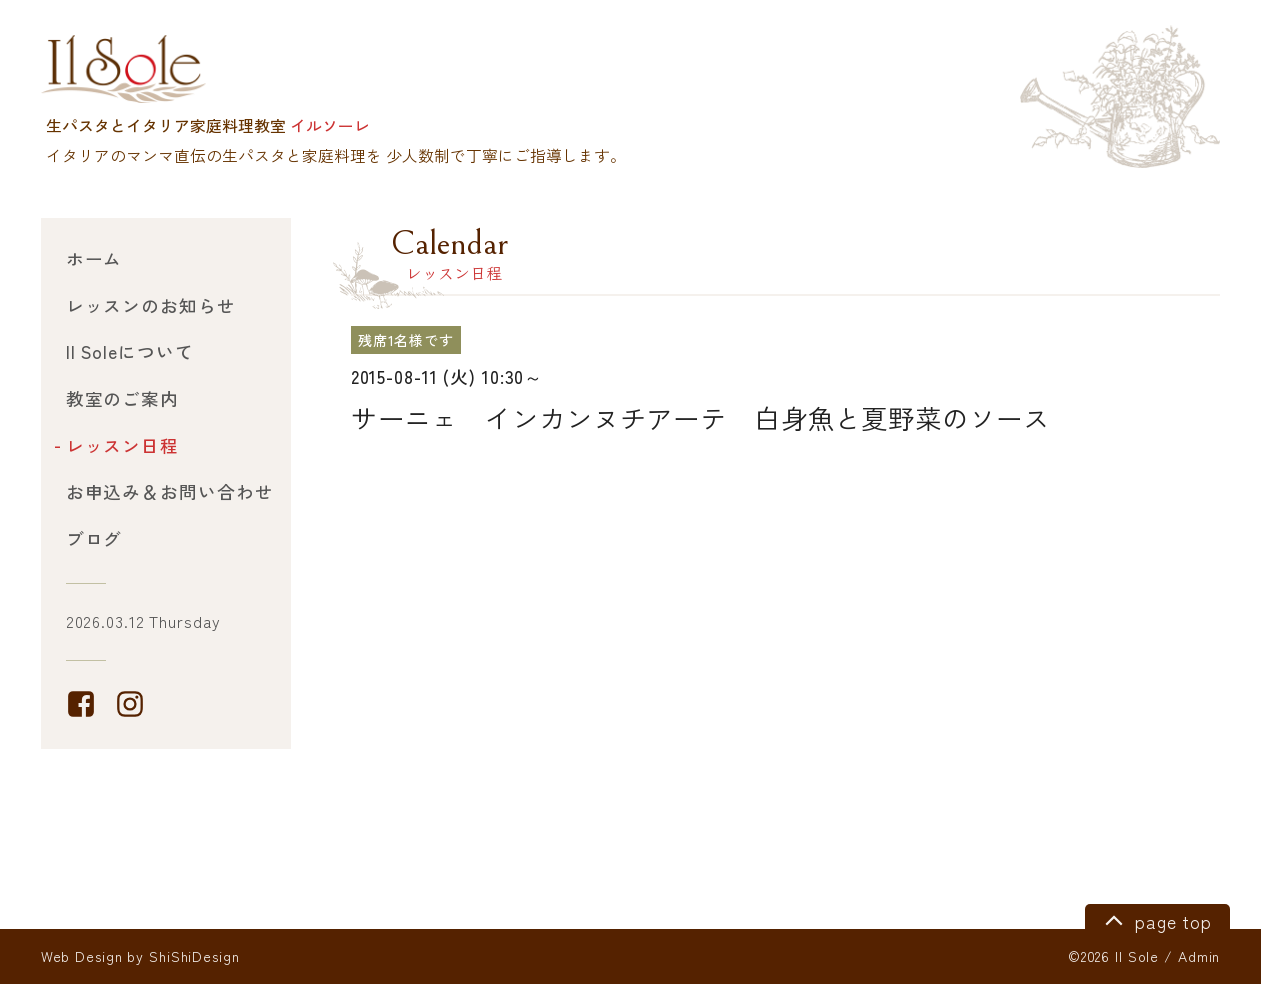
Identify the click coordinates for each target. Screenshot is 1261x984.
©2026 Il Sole (1113, 956)
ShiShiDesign (194, 956)
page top (1155, 919)
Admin (1199, 956)
